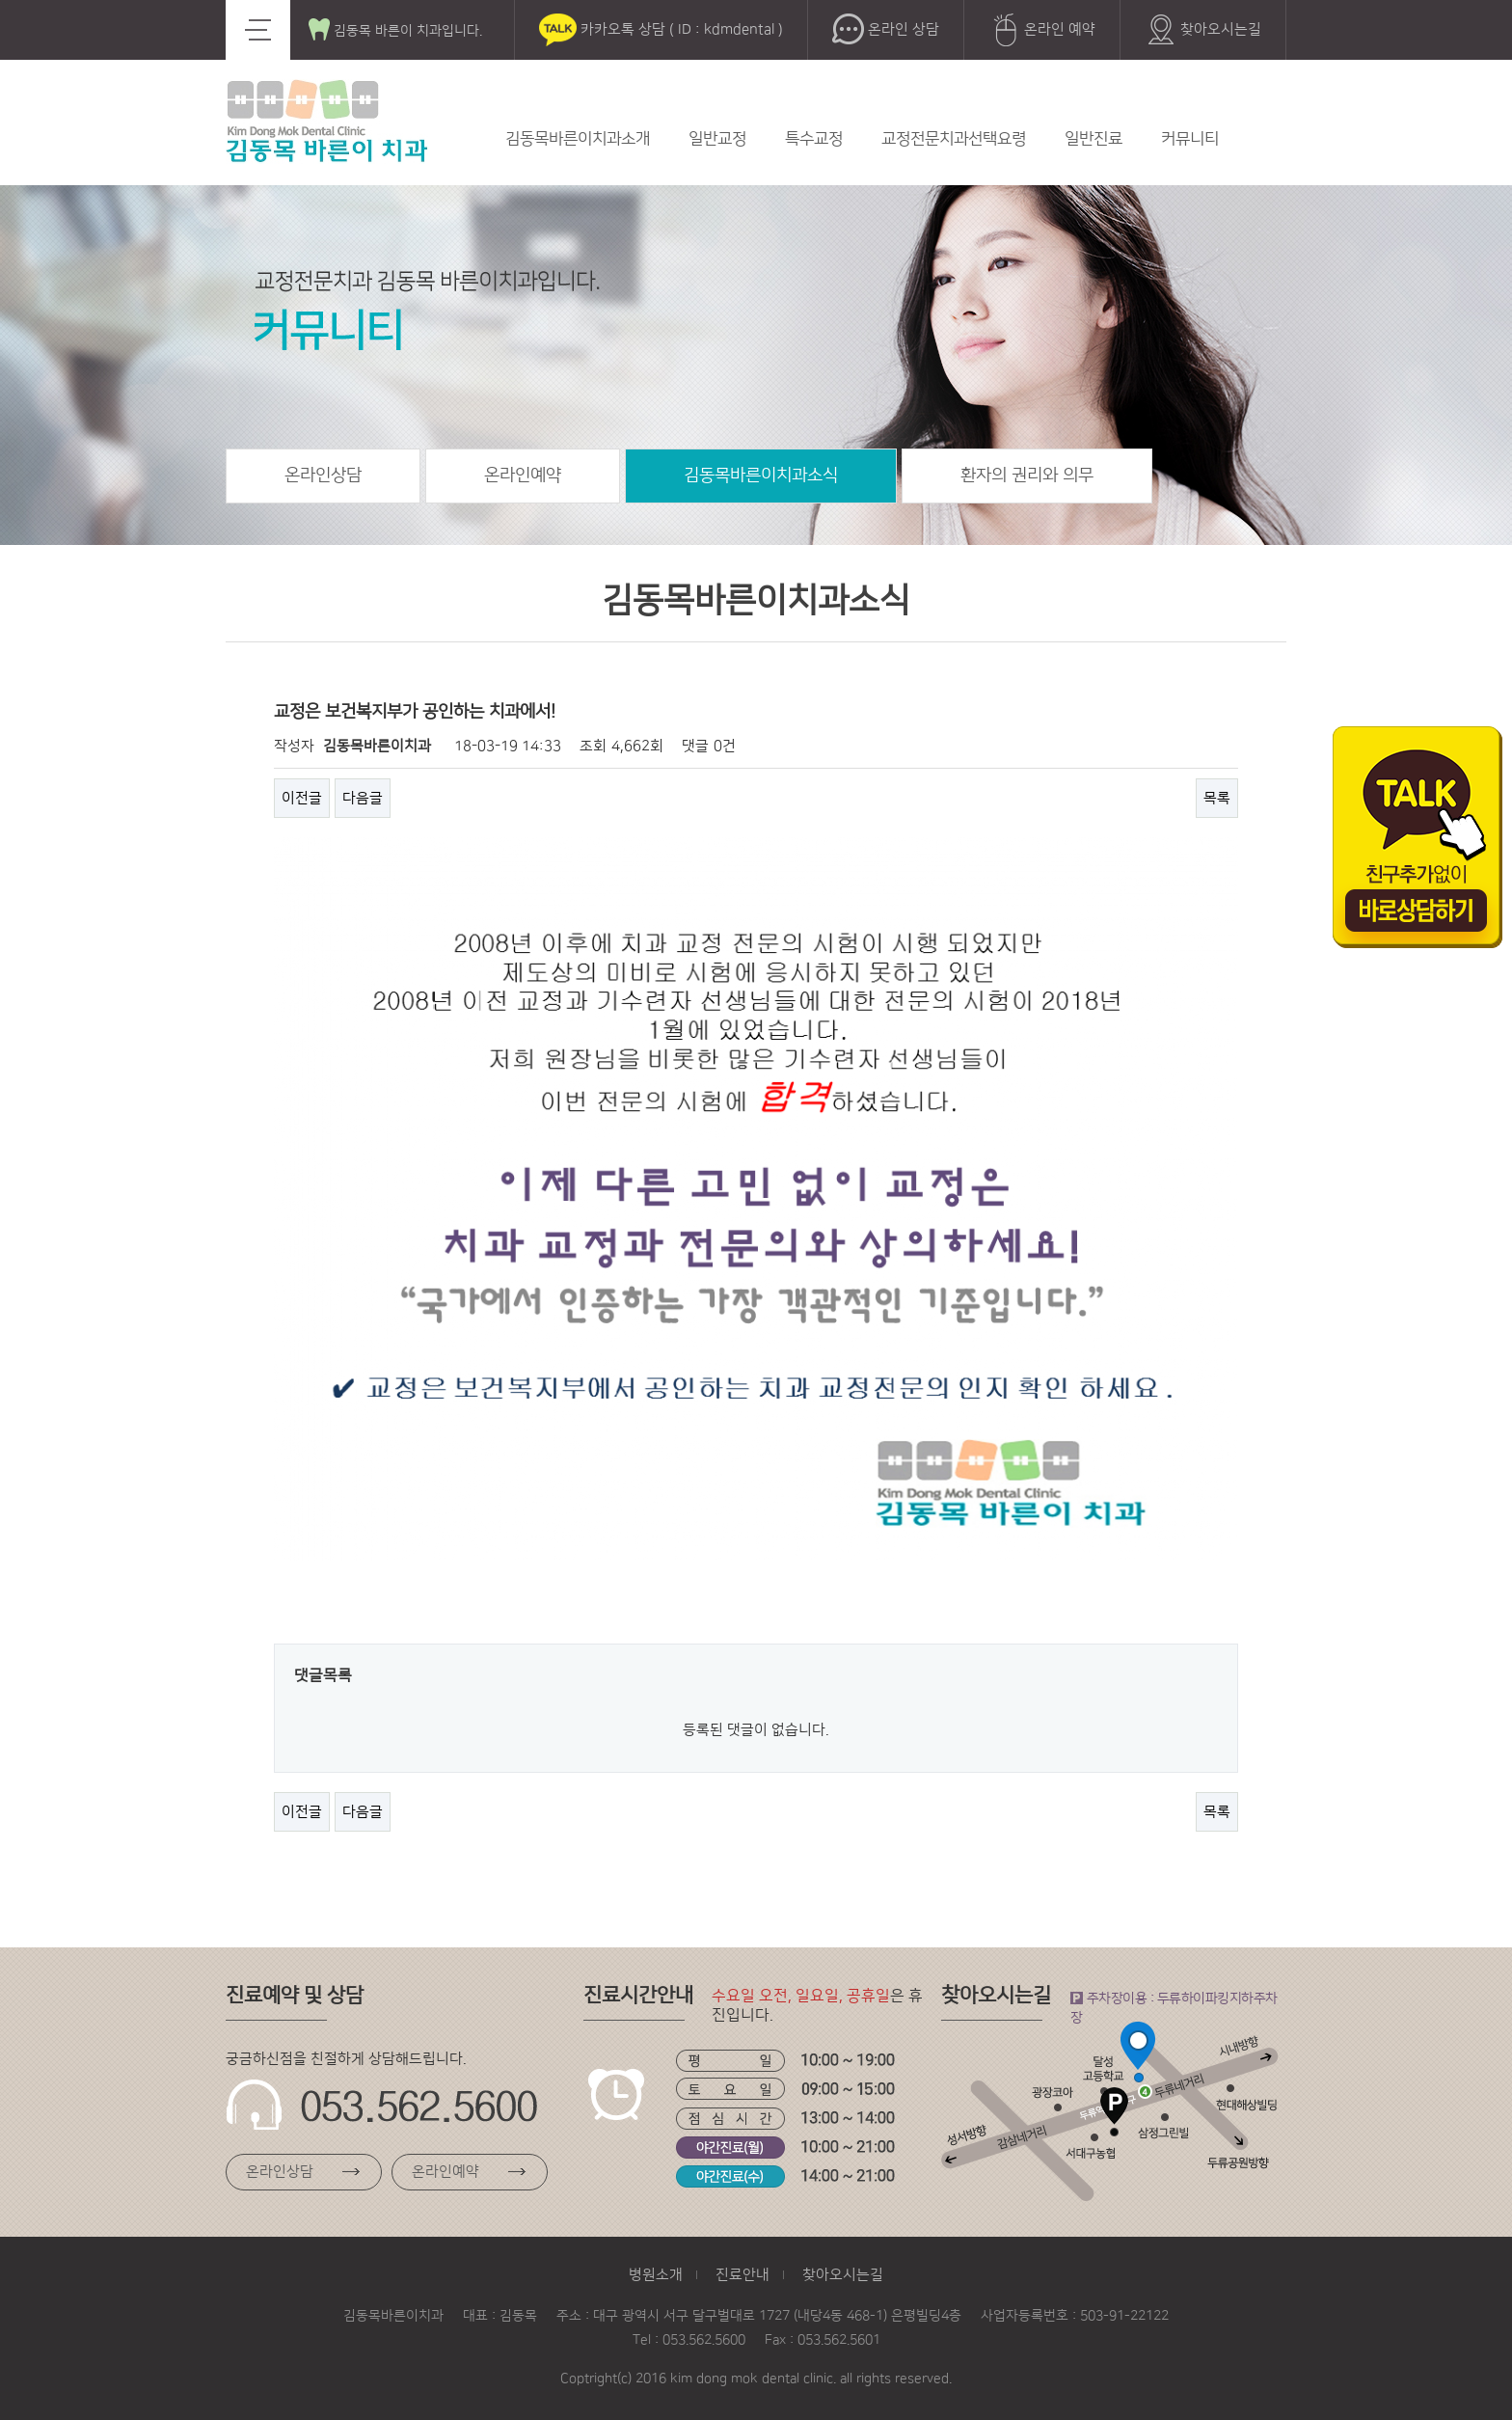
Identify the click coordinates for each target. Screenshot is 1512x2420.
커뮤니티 (1190, 139)
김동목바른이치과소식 (761, 475)
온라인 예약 (1041, 30)
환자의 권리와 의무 (1027, 475)
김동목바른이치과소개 (577, 139)
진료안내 (743, 2275)
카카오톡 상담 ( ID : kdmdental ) (661, 30)
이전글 (302, 798)
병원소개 (656, 2275)
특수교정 (814, 139)
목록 (1216, 798)
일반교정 (717, 139)
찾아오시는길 (1203, 30)
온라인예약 (522, 475)
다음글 (362, 798)
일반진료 (1093, 139)
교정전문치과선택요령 (953, 139)
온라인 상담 (885, 30)
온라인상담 (323, 475)
